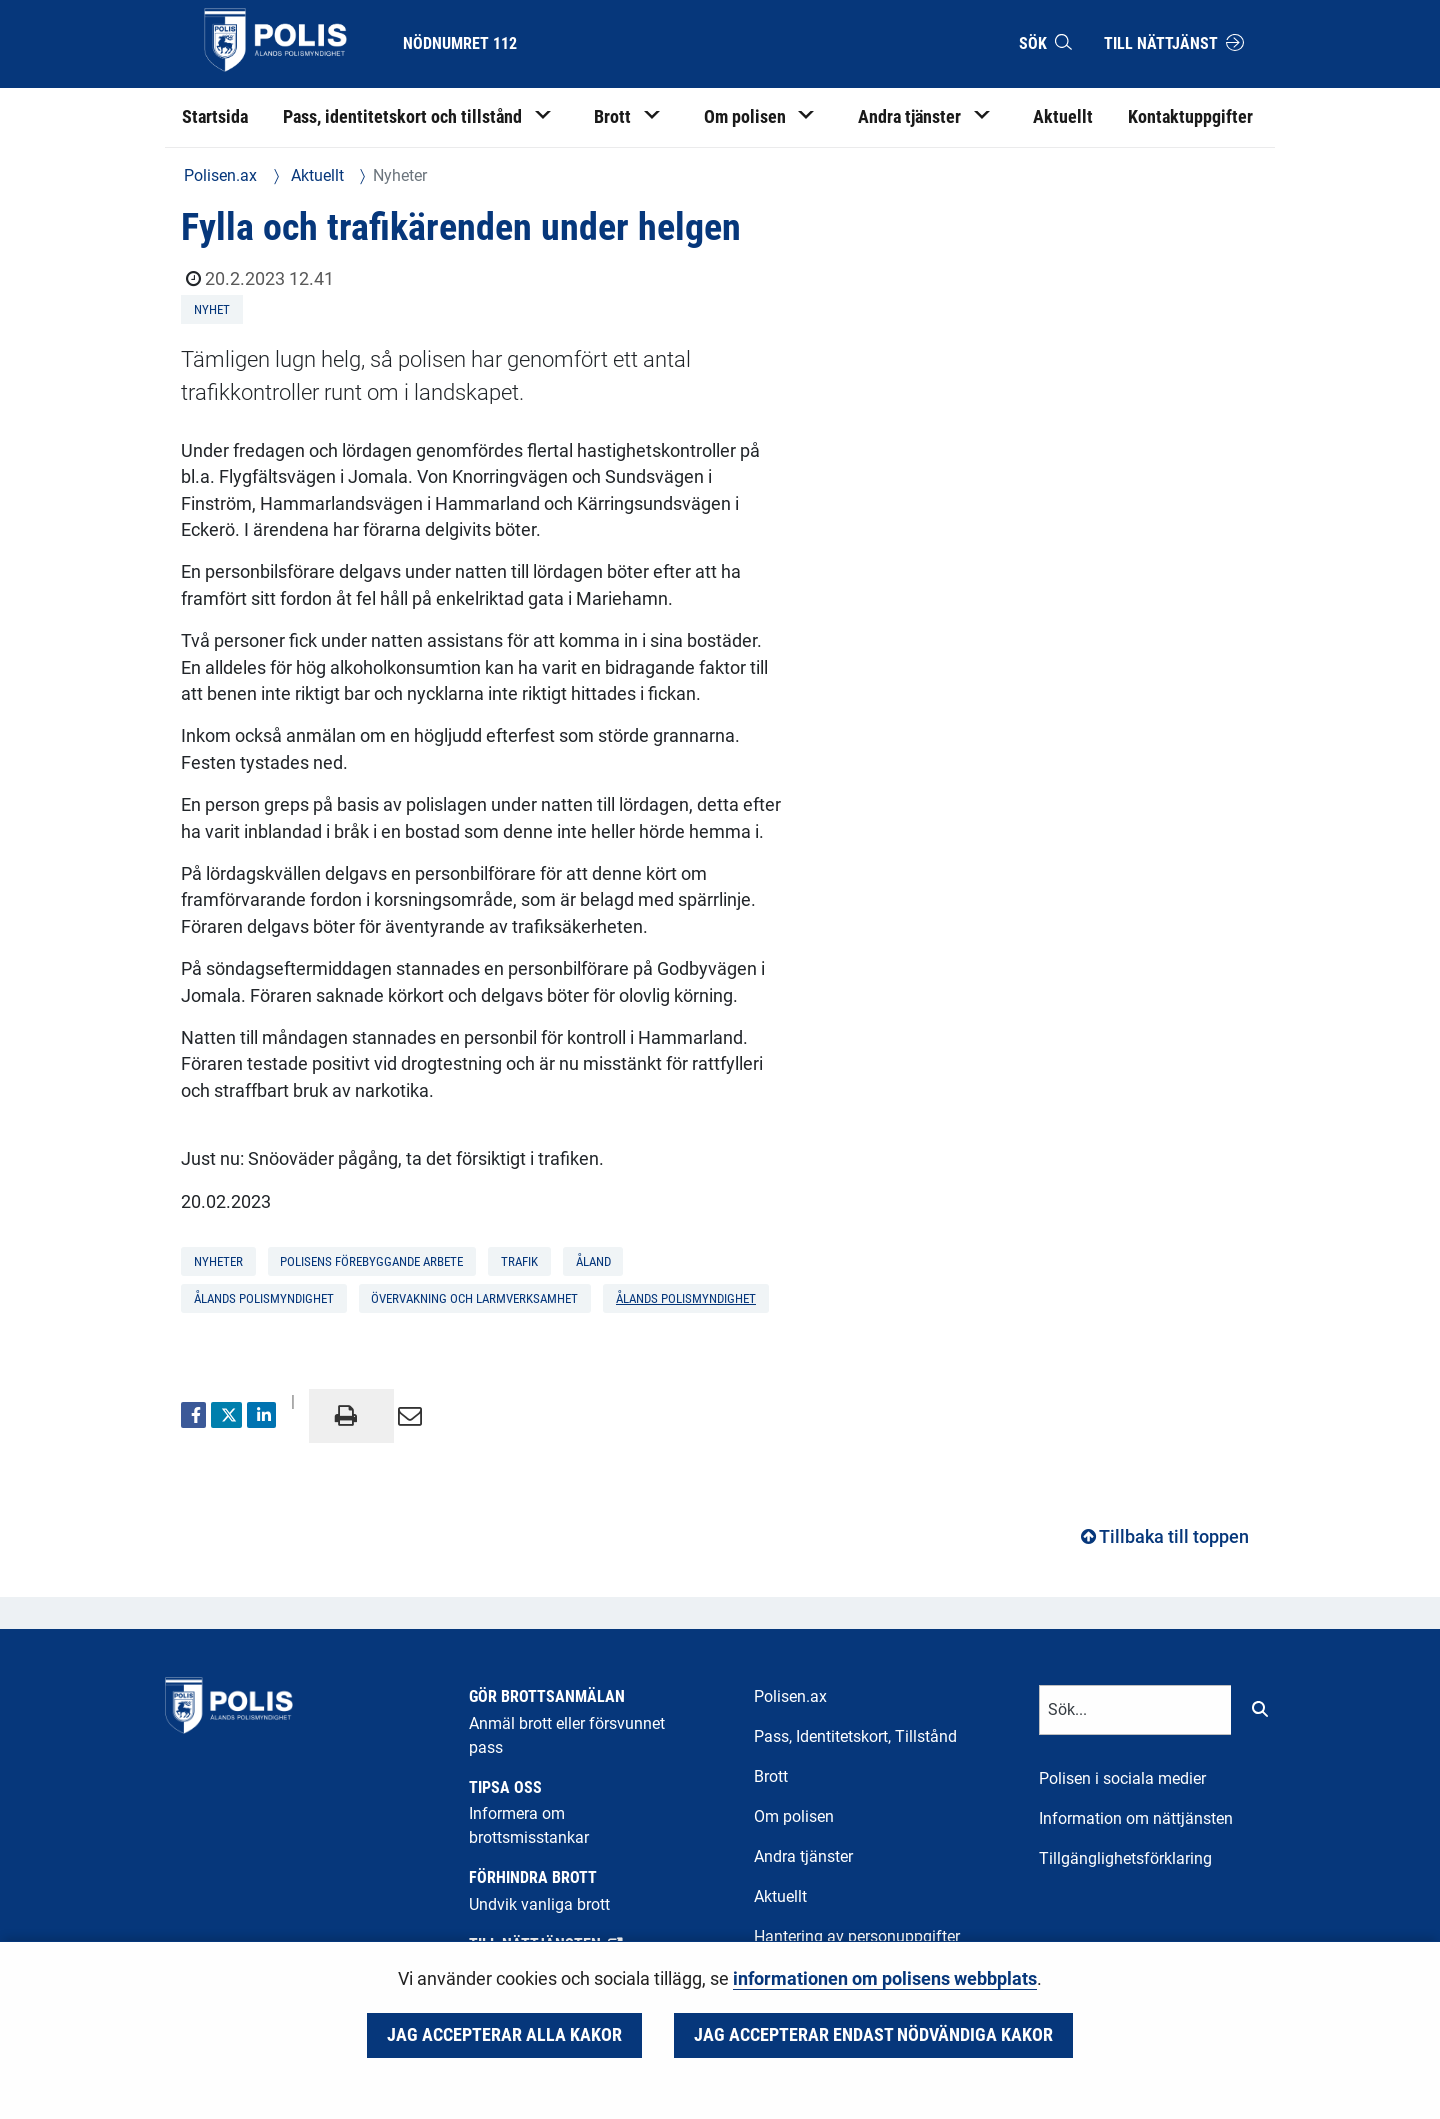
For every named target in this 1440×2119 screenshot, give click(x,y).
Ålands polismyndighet (686, 1298)
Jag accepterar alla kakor (504, 2035)
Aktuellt (315, 175)
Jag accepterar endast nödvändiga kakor (873, 2035)
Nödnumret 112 (460, 43)
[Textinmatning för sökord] (1135, 1710)
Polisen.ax (220, 175)
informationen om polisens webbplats (885, 1979)
